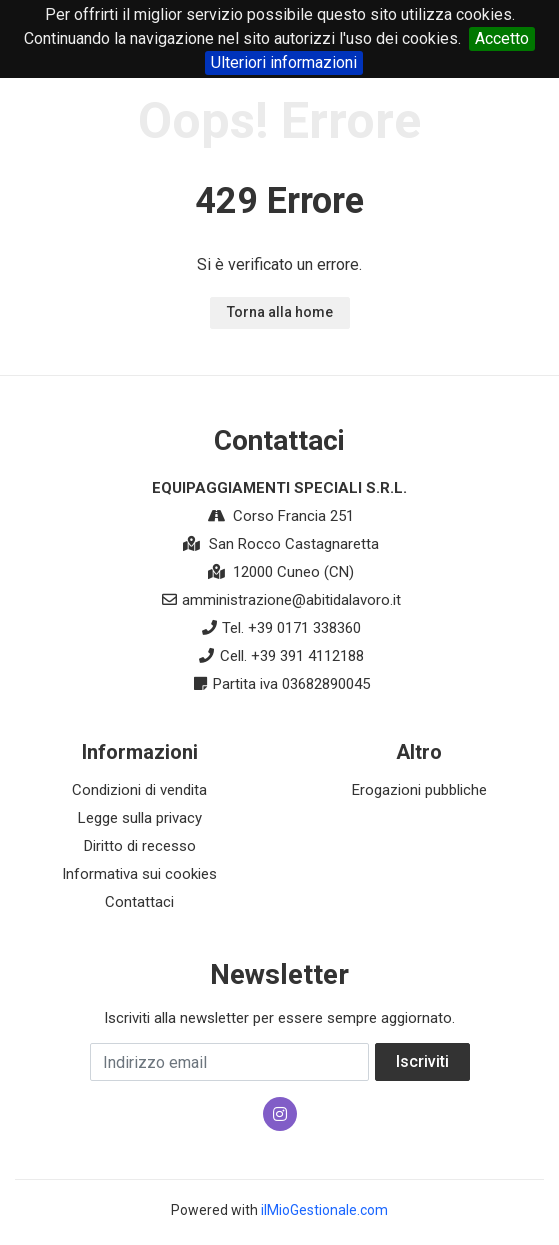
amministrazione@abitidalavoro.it (291, 600)
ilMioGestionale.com (324, 1210)
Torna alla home (280, 312)
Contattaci (139, 902)
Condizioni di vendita (139, 790)
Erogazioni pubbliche (419, 790)
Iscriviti (422, 1061)
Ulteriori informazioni (284, 62)
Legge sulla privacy (140, 818)
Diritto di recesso (140, 846)
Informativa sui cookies (139, 874)
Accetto (502, 38)
